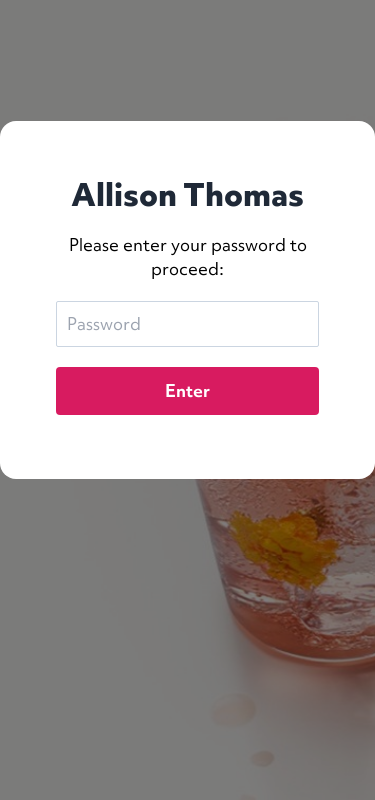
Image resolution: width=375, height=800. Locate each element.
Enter (187, 390)
